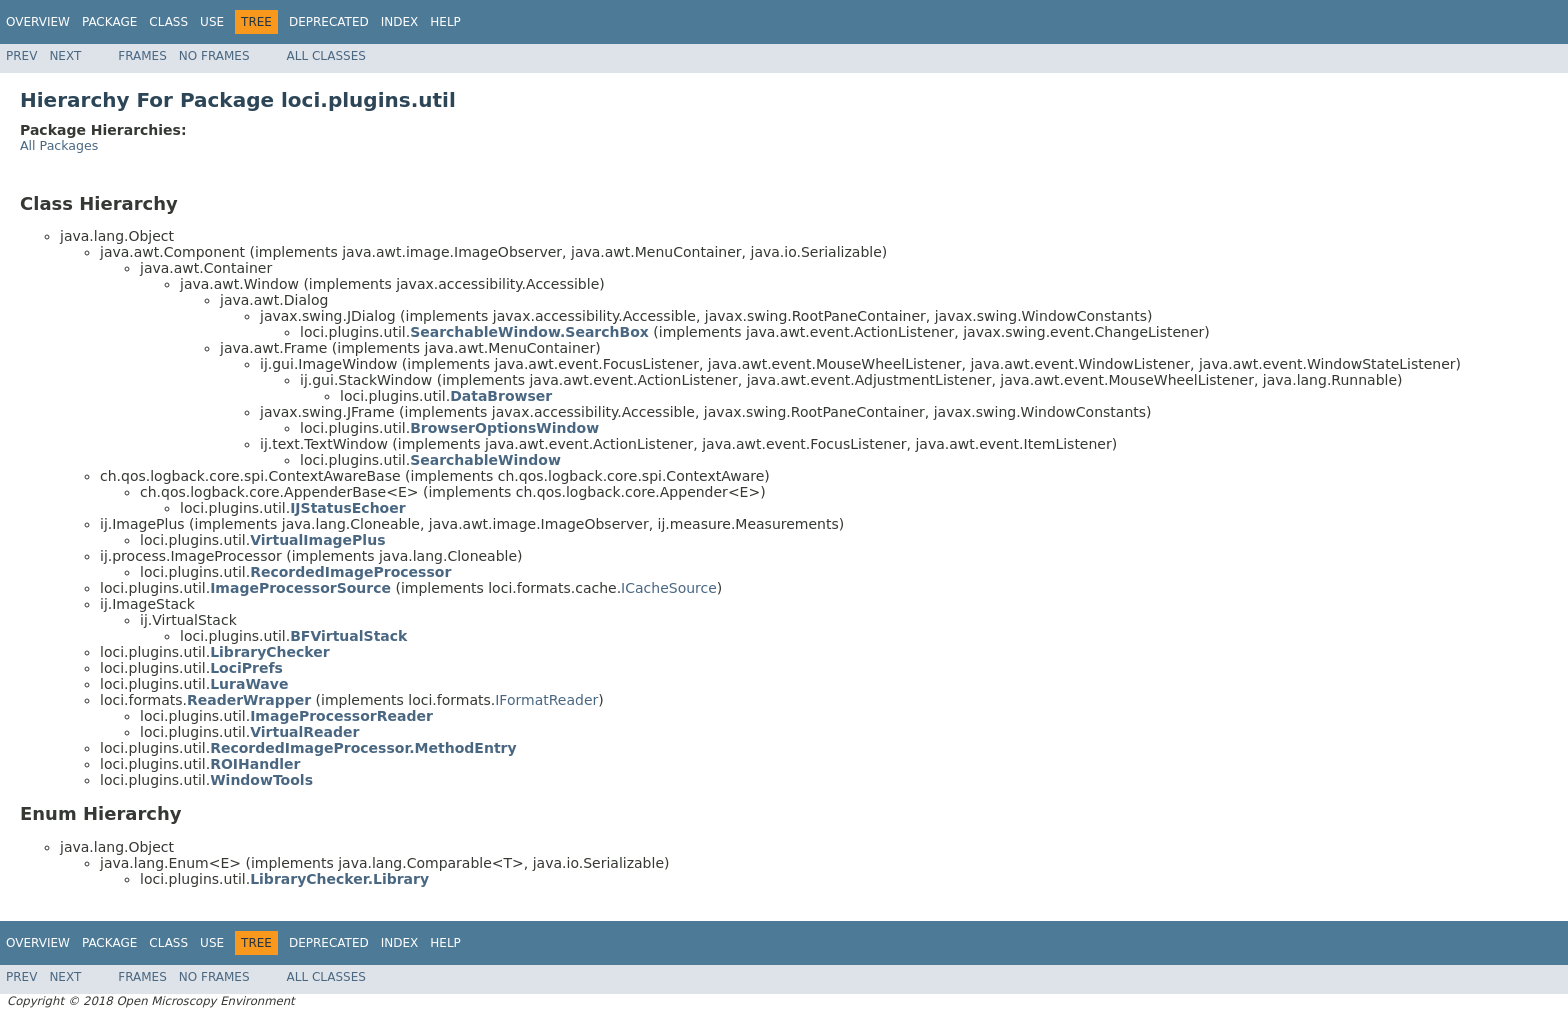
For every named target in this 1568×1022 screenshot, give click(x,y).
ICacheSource (669, 588)
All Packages (59, 145)
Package (109, 22)
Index (400, 22)
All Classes (326, 56)
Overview (38, 22)
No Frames (214, 56)
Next (65, 56)
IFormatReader (546, 700)
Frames (142, 56)
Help (445, 22)
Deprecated (329, 22)
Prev (21, 56)
